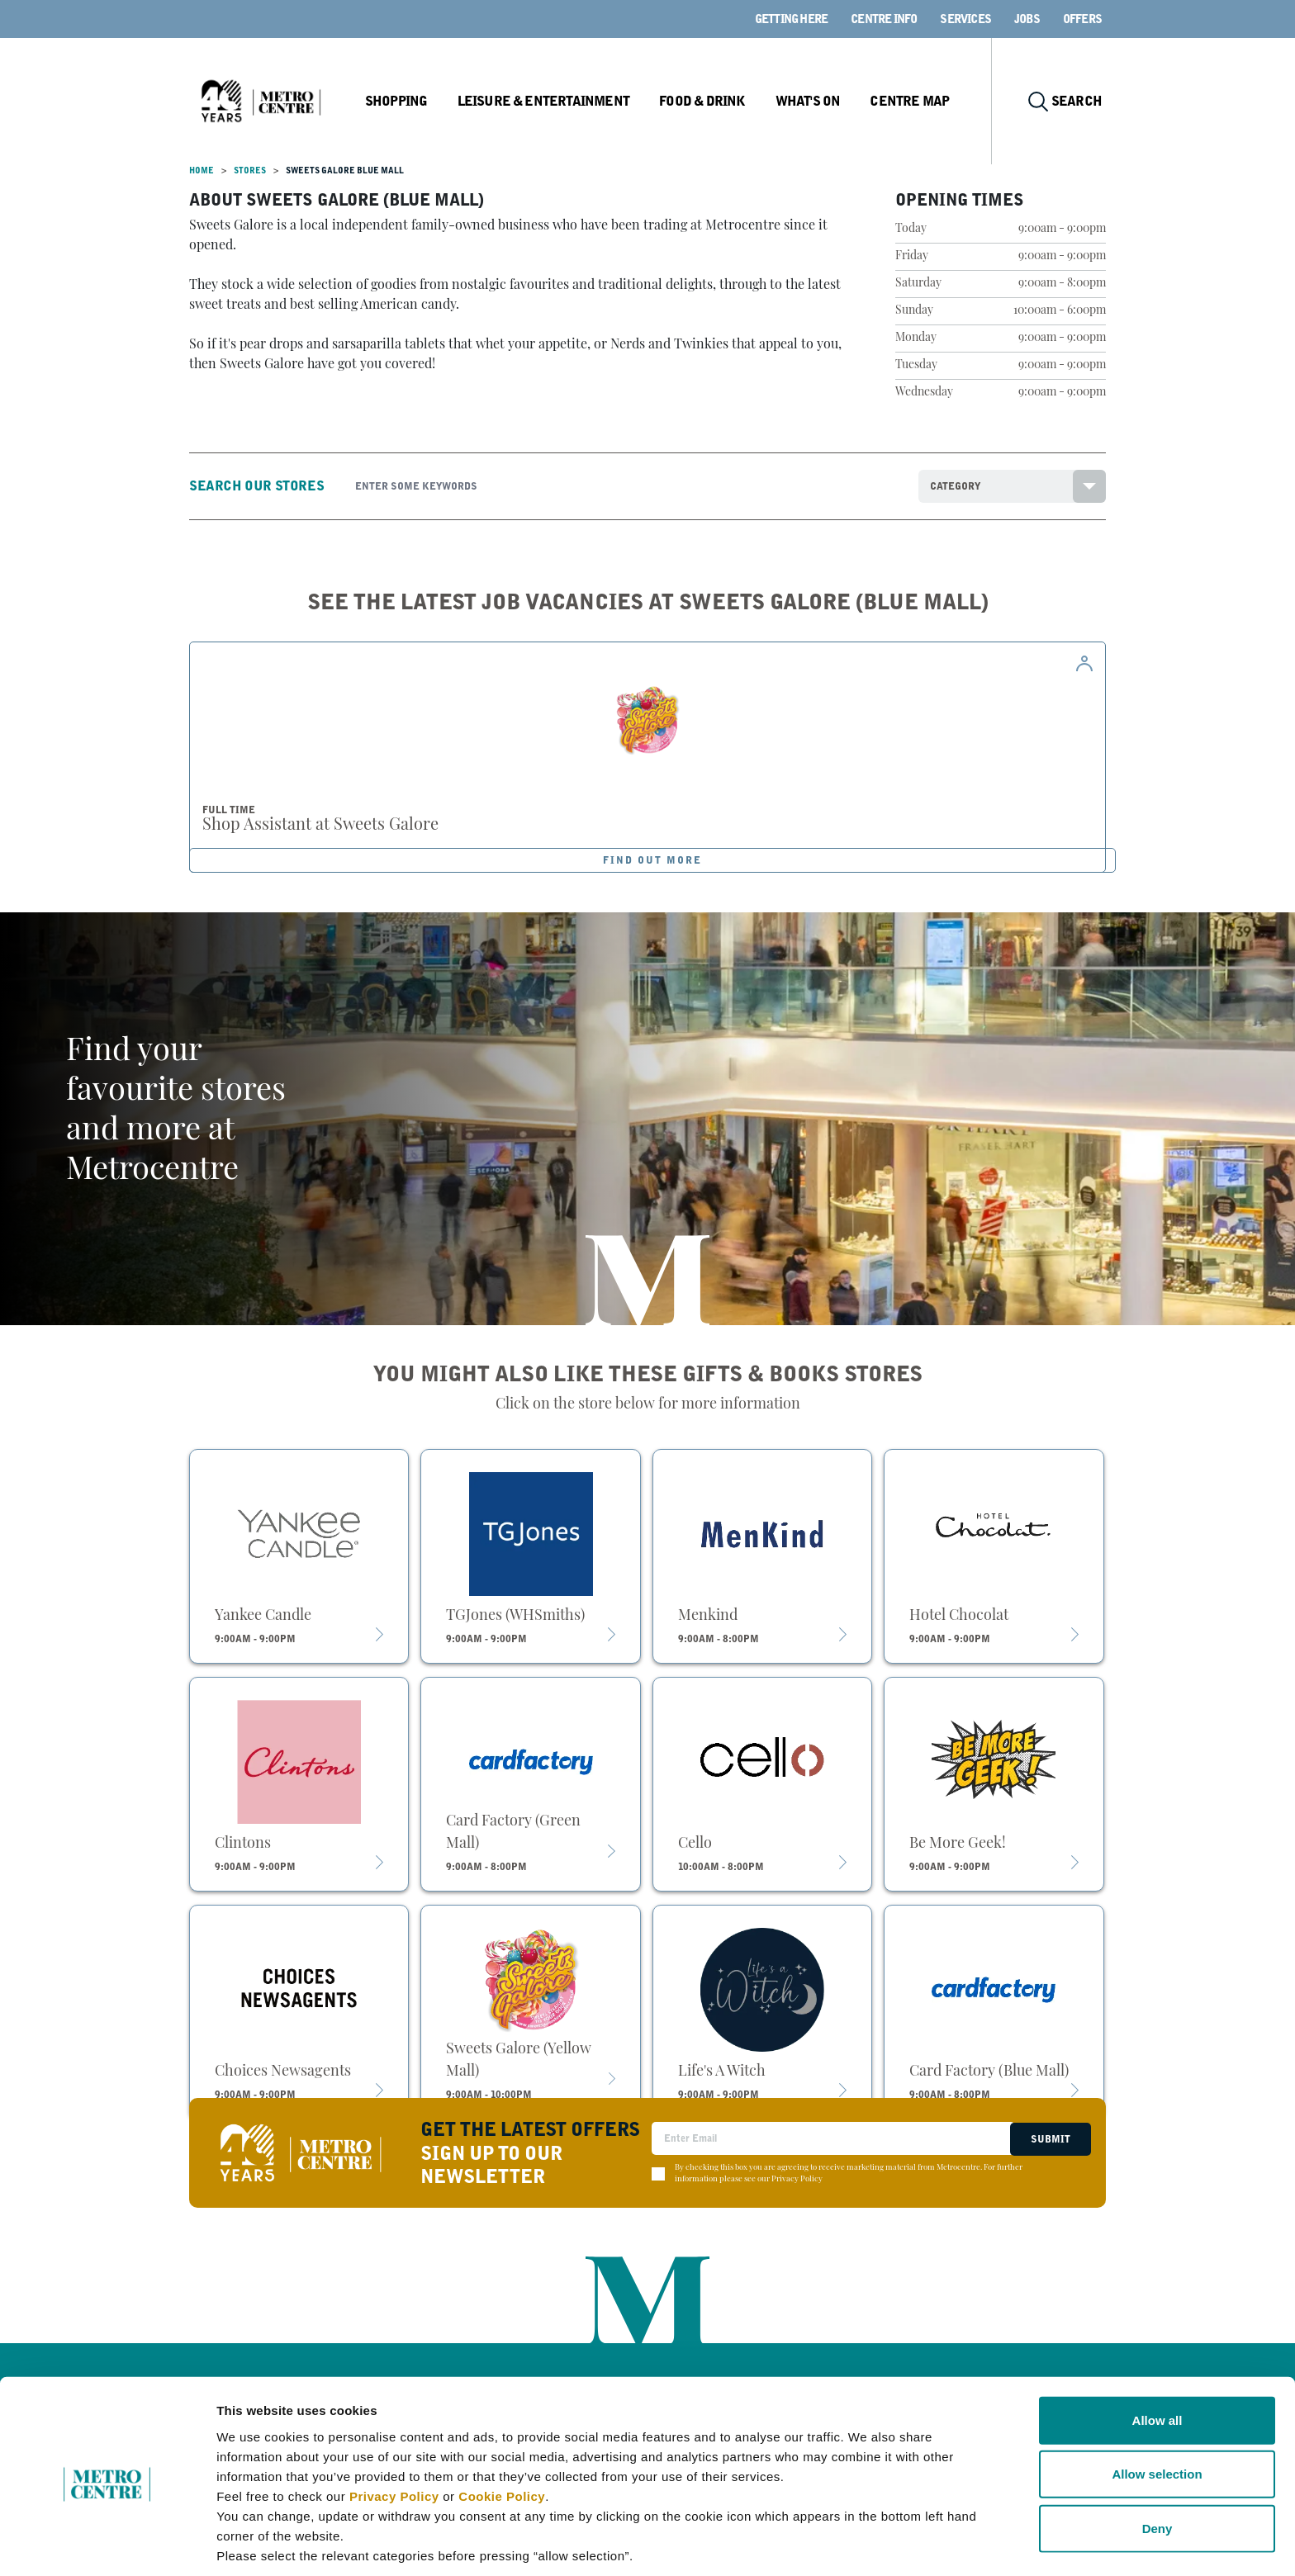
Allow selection (1157, 2409)
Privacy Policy (394, 2430)
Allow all (1157, 2354)
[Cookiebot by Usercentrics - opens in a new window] (107, 2543)
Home (201, 170)
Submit (1049, 2138)
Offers (1082, 19)
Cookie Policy (501, 2430)
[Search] (624, 486)
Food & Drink (713, 101)
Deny (1157, 2462)
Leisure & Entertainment (557, 101)
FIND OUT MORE (653, 860)
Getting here (791, 19)
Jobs (1027, 19)
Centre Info (884, 19)
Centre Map (917, 101)
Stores (250, 170)
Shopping (411, 101)
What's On (817, 101)
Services (965, 19)
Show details (866, 2543)
